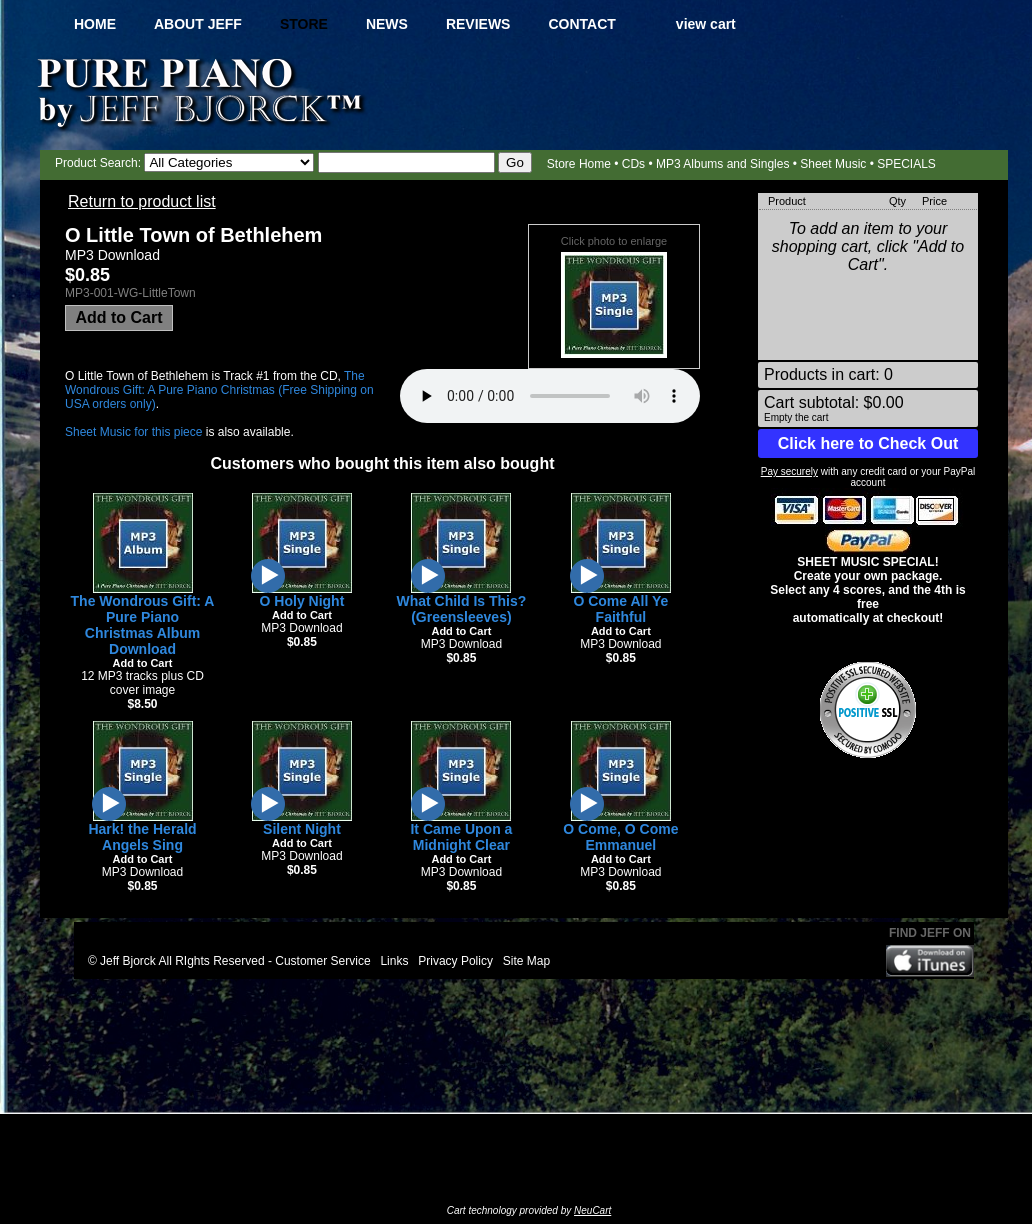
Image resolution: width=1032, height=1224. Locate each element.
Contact (581, 24)
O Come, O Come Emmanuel (620, 837)
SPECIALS (906, 164)
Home (95, 24)
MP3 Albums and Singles (722, 164)
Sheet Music (833, 164)
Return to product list (142, 201)
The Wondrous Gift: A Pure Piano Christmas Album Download (143, 625)
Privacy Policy (455, 961)
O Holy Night (302, 601)
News (387, 24)
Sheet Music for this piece (133, 432)
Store (304, 24)
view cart (706, 24)
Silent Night (302, 829)
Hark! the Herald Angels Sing (142, 837)
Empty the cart (796, 417)
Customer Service (322, 961)
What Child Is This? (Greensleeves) (461, 609)
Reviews (478, 24)
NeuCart (592, 1210)
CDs (633, 164)
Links (394, 961)
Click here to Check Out (868, 443)
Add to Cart (118, 317)
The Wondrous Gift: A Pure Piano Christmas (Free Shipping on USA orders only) (219, 390)
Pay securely (789, 471)
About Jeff (198, 24)
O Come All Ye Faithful (620, 609)
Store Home (579, 164)
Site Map (526, 961)
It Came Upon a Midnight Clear (461, 837)
